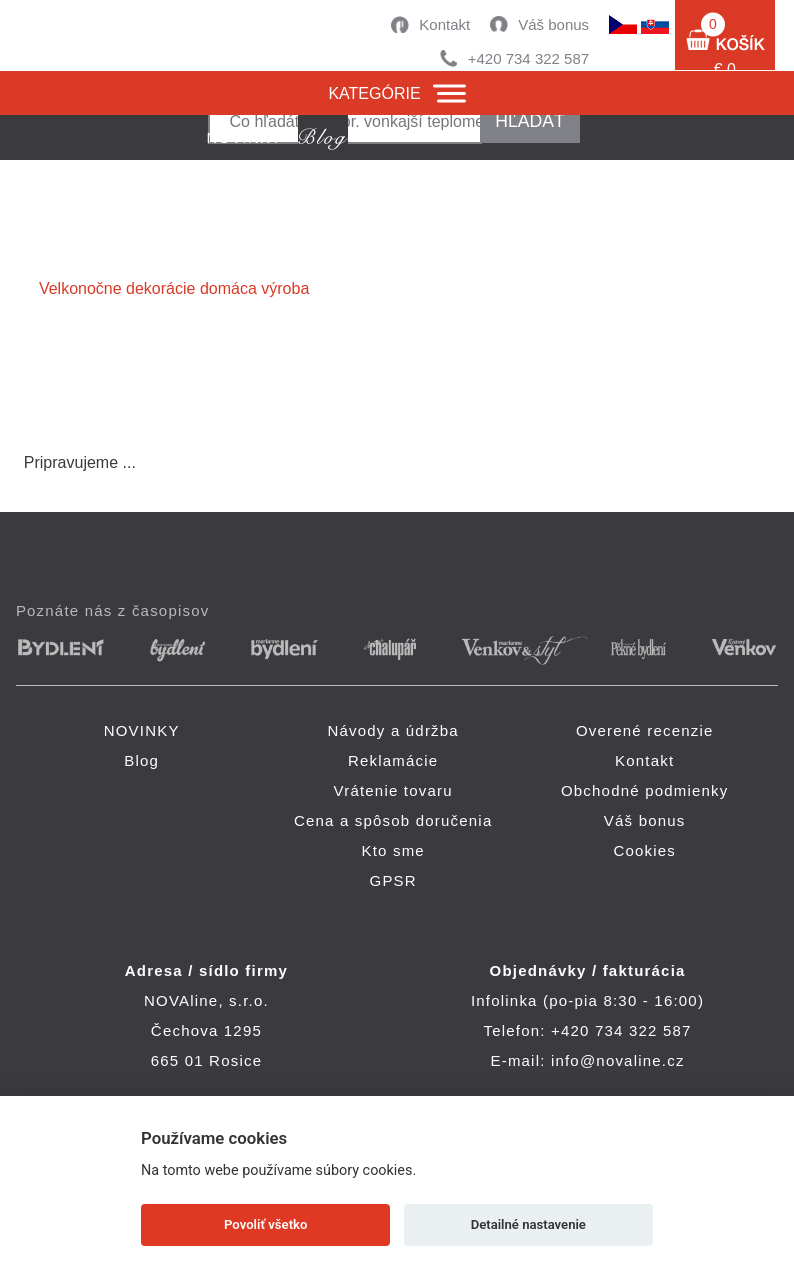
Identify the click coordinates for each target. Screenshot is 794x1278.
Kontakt (444, 24)
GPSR (393, 880)
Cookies (644, 850)
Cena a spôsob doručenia (393, 820)
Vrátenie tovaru (393, 790)
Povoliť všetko (265, 1224)
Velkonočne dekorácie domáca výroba (174, 288)
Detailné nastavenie (528, 1224)
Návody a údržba (392, 730)
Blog (141, 760)
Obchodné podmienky (645, 790)
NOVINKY (142, 730)
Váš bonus (553, 24)
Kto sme (392, 850)
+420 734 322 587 (528, 58)
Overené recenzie (645, 730)
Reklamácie (393, 760)
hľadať (529, 121)
